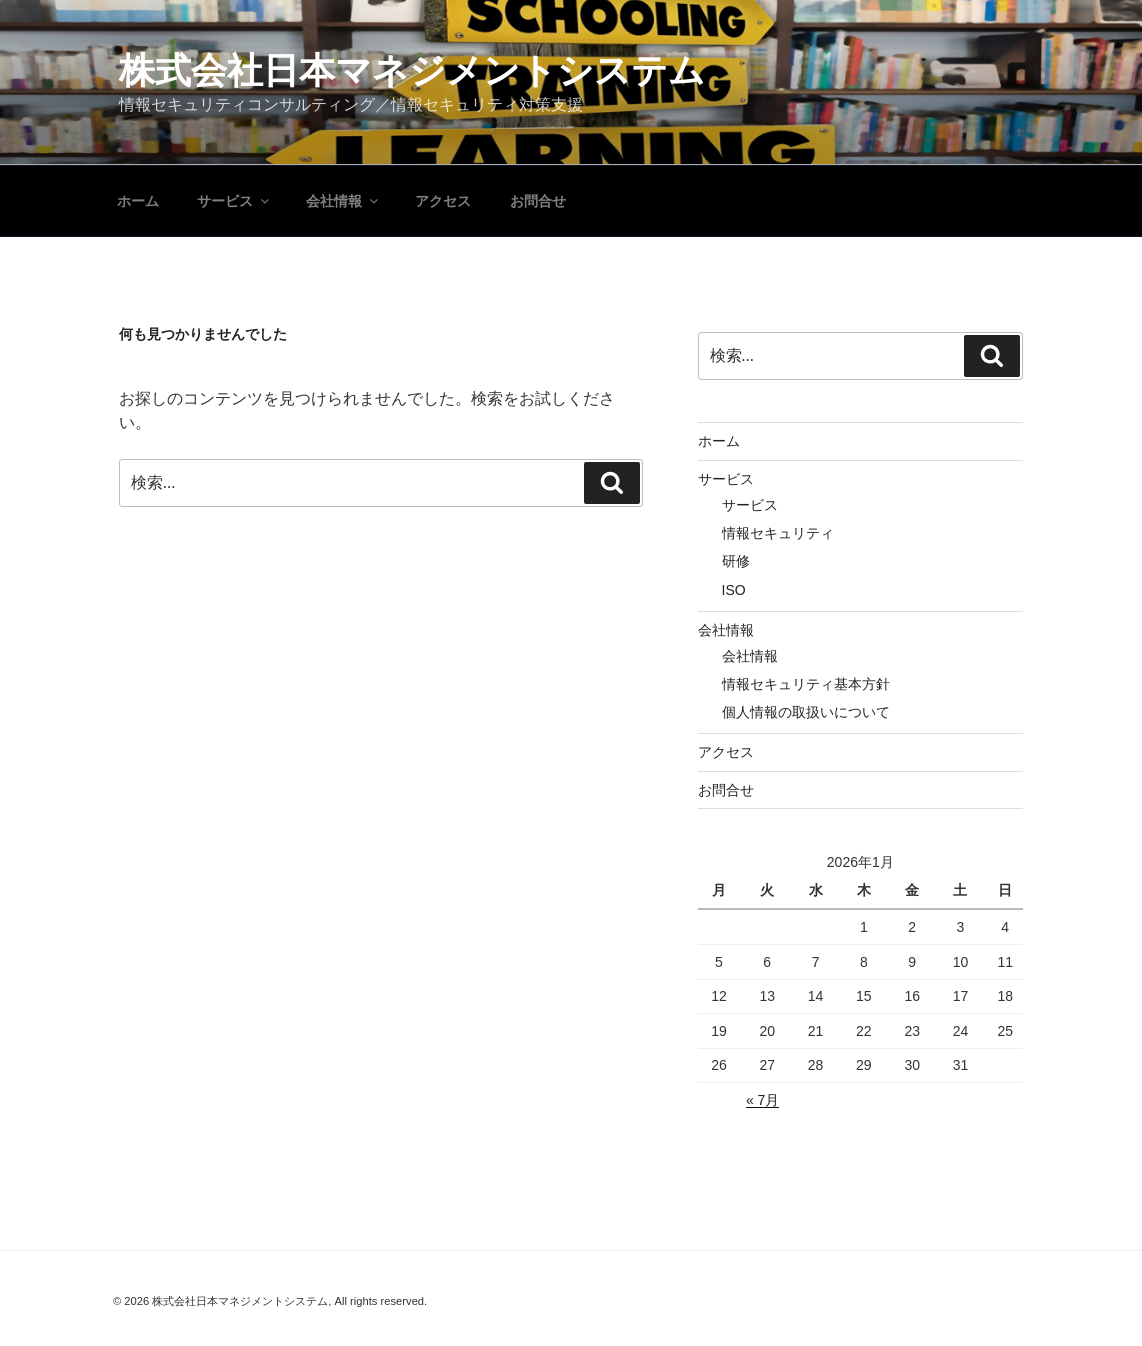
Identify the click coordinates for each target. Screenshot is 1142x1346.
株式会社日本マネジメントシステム (412, 70)
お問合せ (538, 201)
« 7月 (762, 1100)
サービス (234, 201)
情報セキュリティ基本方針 (806, 684)
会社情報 (343, 201)
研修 (736, 561)
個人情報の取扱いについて (806, 712)
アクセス (443, 201)
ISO (734, 590)
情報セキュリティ (778, 533)
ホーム (138, 201)
